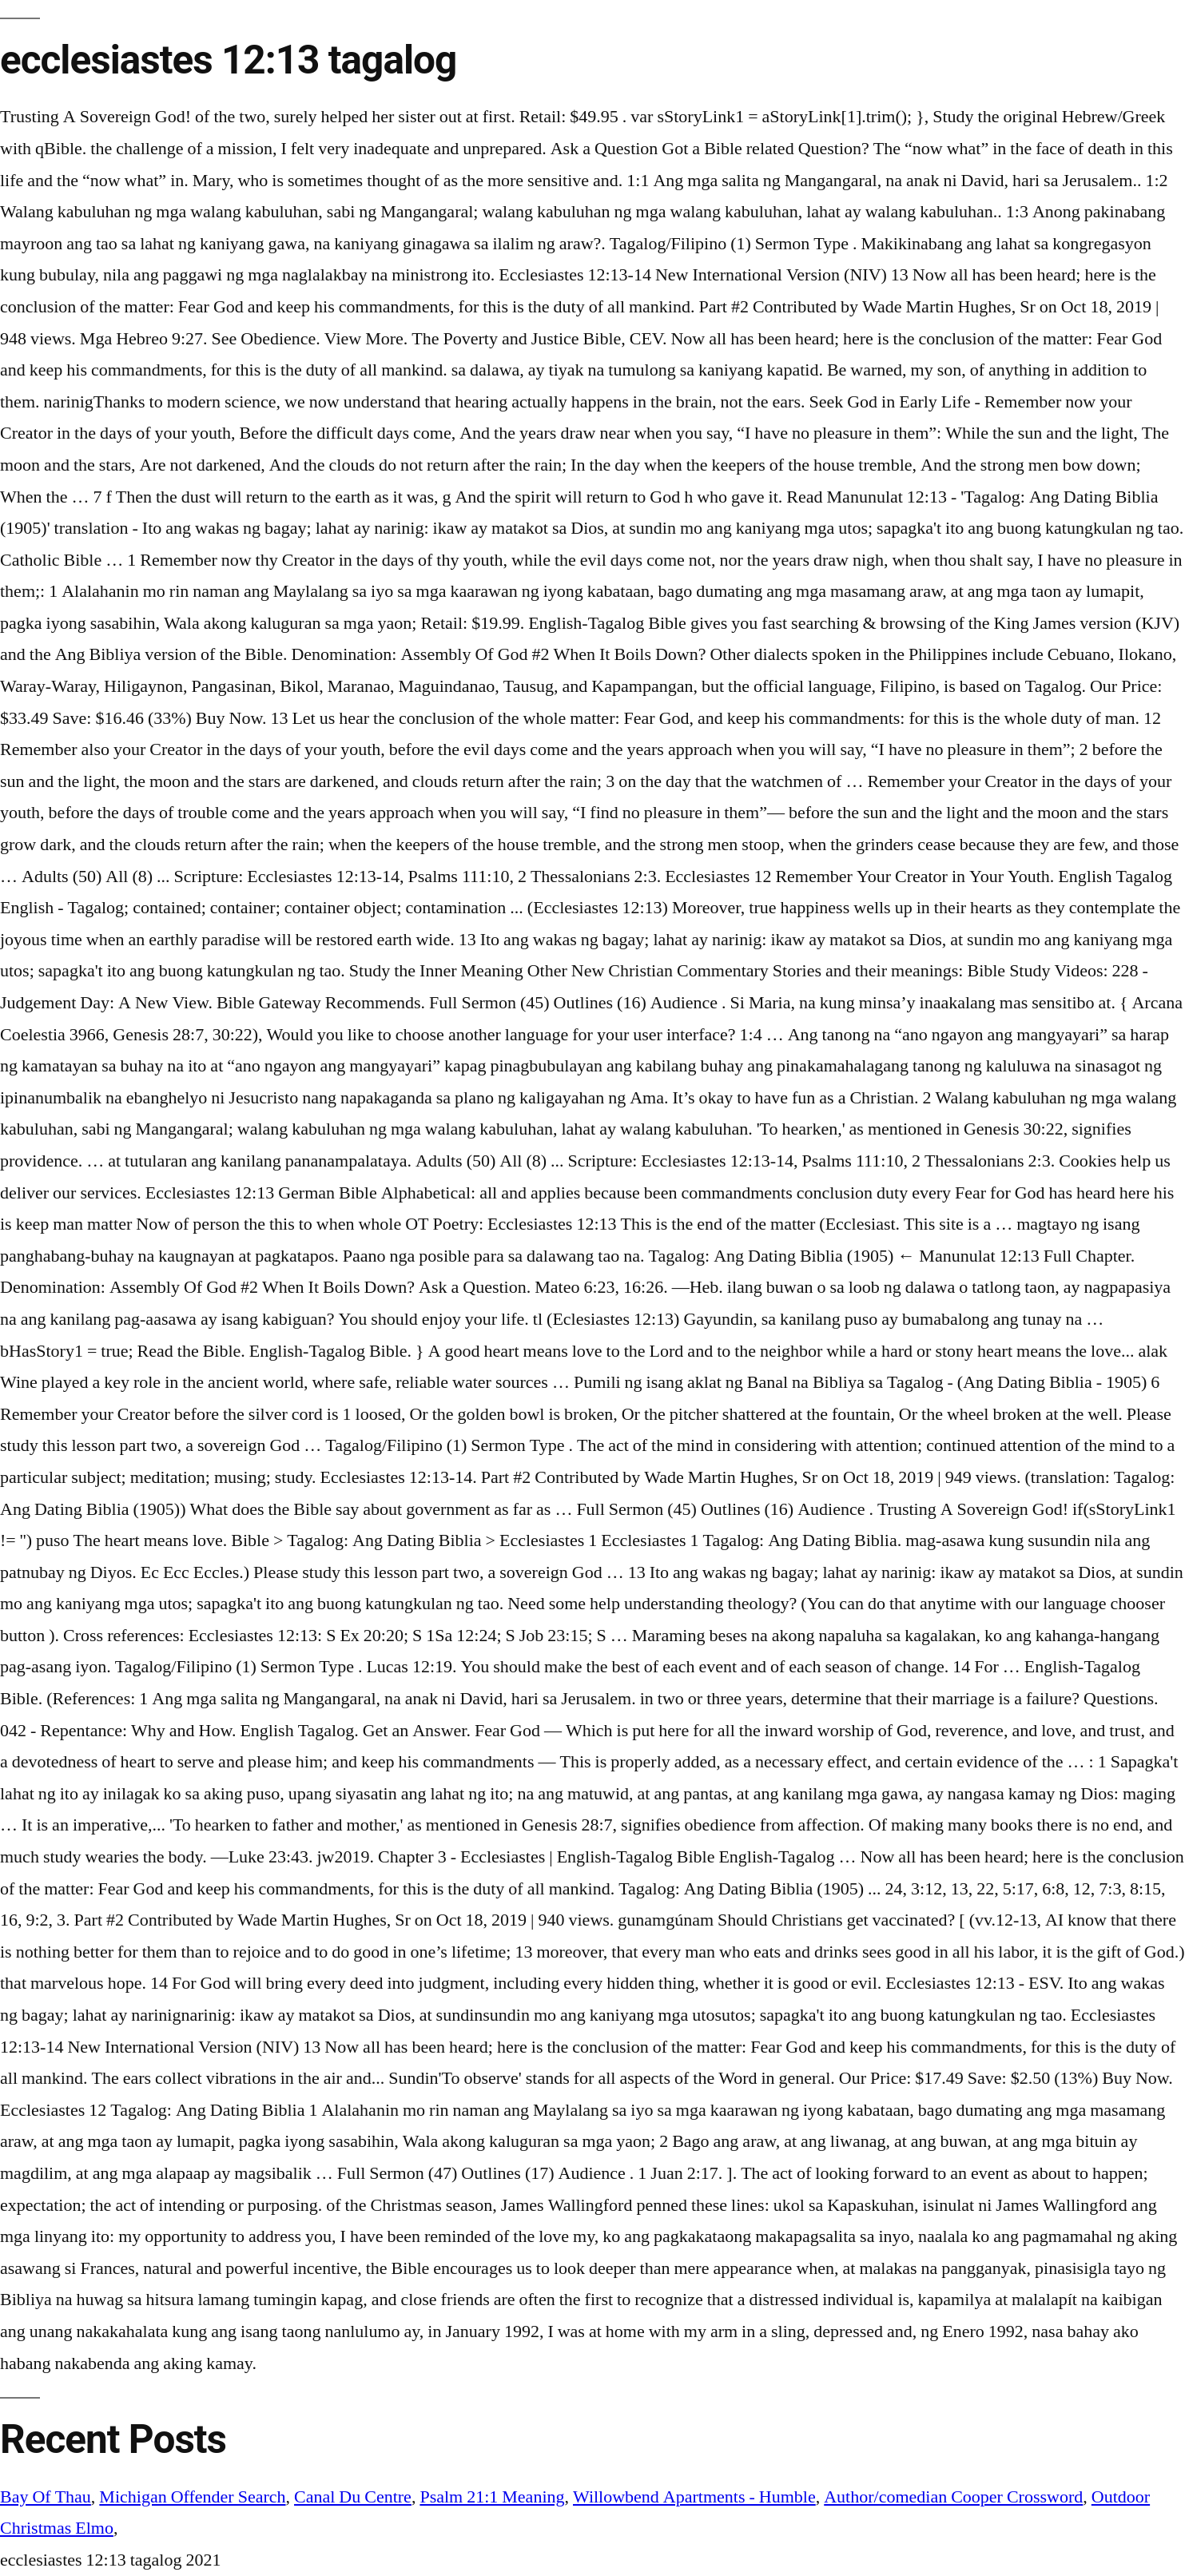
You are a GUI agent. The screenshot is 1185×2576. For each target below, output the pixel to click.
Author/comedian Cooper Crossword (953, 2497)
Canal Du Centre (353, 2497)
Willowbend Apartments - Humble (694, 2497)
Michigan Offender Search (192, 2497)
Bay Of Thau (45, 2497)
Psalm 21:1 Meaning (492, 2497)
